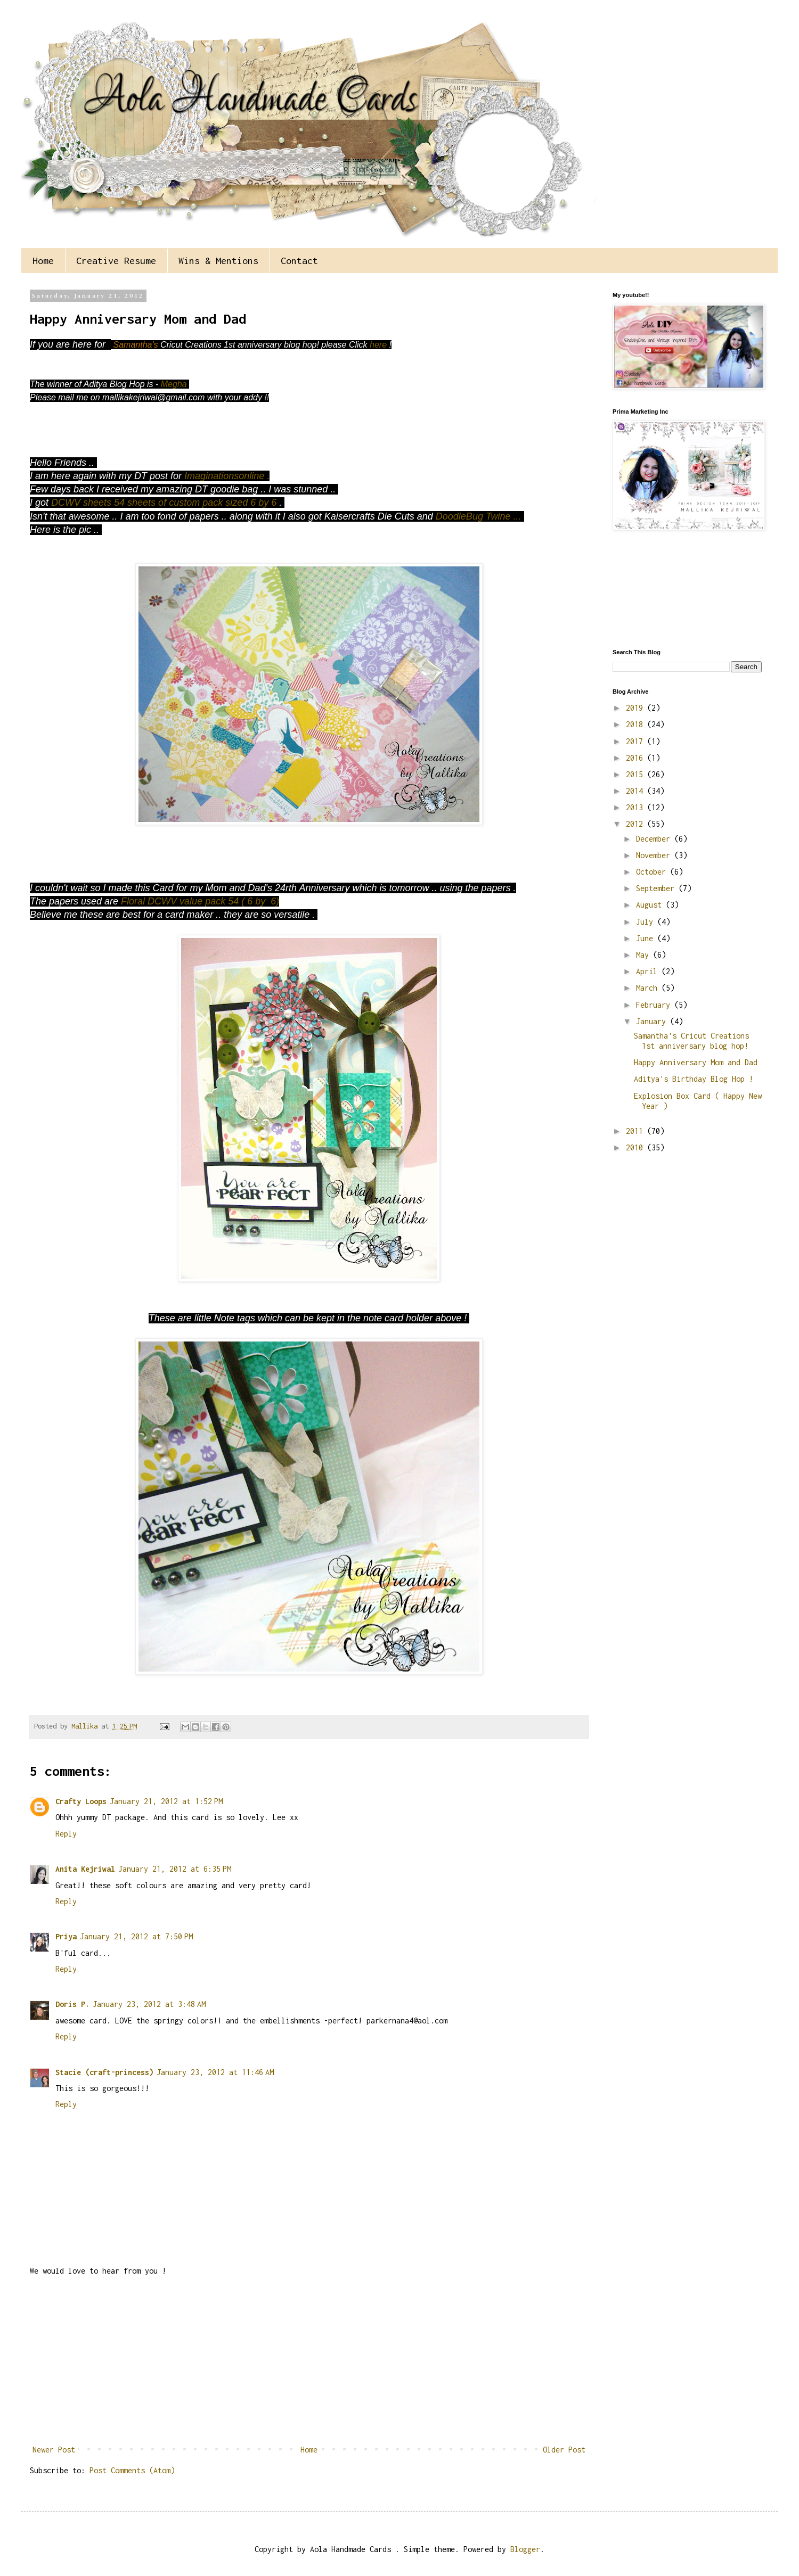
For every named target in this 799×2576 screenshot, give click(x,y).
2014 (636, 790)
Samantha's (136, 344)
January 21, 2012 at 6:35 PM (174, 1868)
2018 (636, 724)
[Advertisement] (309, 2360)
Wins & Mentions (218, 260)
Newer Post (53, 2449)
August (651, 904)
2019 (636, 707)
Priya (66, 1936)
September (657, 888)
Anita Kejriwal (85, 1868)
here (377, 344)
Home (43, 260)
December (655, 838)
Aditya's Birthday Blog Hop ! (693, 1078)
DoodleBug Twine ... (480, 516)
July (646, 921)
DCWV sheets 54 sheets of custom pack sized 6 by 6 (165, 502)
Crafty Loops (81, 1801)
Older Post (564, 2449)
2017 (636, 741)
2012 (636, 823)
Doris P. (72, 2004)
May (644, 954)
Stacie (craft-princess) (104, 2072)
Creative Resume (116, 260)
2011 (636, 1130)
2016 (636, 757)
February (655, 1004)
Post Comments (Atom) (132, 2470)
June (646, 938)
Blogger (525, 2549)
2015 (636, 774)
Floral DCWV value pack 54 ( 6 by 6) (200, 901)
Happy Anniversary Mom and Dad (695, 1062)
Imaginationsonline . (227, 476)
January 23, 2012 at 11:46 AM (215, 2072)
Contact (299, 260)
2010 (636, 1147)
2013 (636, 807)
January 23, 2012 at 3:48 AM (149, 2004)
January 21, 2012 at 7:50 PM (136, 1936)
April (649, 971)
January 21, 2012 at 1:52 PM (166, 1801)
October (653, 871)
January (653, 1021)
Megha (175, 384)
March (649, 987)
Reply (66, 1833)
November (655, 855)
